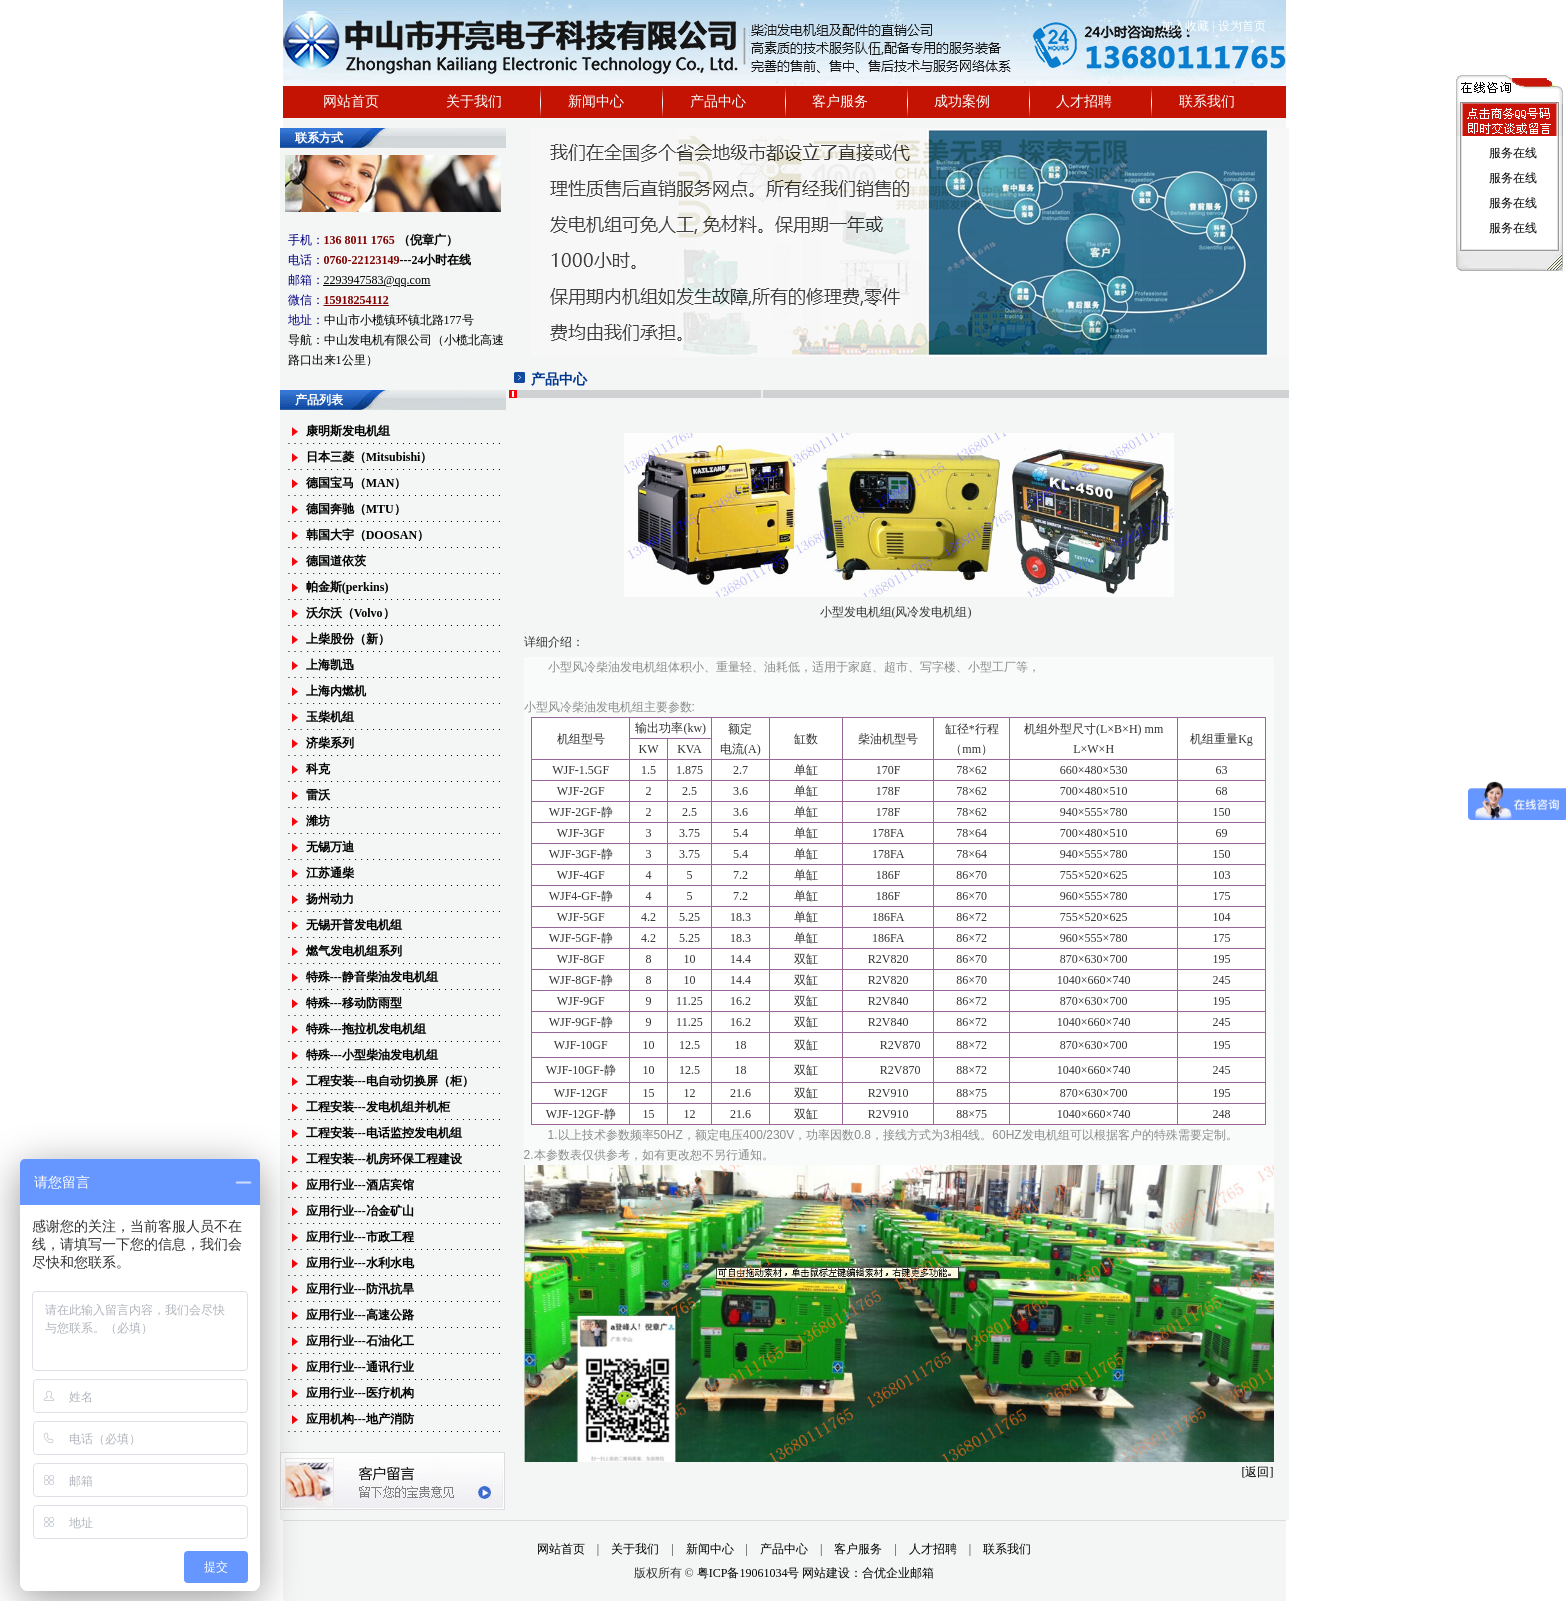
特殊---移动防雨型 (354, 1003)
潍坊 (318, 821)
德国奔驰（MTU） (356, 509)
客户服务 (840, 101)
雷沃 (318, 795)
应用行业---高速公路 (360, 1315)
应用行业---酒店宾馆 (360, 1185)
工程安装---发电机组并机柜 (378, 1107)
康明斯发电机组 (348, 431)
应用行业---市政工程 (360, 1237)
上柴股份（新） (348, 639)
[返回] (1258, 1472)
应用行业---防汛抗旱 (360, 1289)
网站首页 (351, 101)
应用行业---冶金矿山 (360, 1211)
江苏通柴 (330, 873)
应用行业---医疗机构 (360, 1393)
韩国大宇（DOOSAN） (367, 535)
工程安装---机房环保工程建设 (384, 1159)
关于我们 (474, 101)
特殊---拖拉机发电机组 (366, 1029)
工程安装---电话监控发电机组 (384, 1133)
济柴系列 (330, 743)
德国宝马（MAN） (356, 483)
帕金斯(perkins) (347, 587)
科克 (318, 769)
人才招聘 (1084, 101)
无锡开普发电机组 (354, 925)
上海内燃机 (336, 691)
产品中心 (718, 101)
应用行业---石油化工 (360, 1341)
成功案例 (962, 101)
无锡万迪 (330, 847)
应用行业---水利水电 (360, 1263)
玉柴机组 (330, 717)
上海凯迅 (330, 665)
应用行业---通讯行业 (360, 1367)
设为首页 (1242, 26)
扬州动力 (330, 899)
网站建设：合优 (844, 1573)
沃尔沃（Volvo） (350, 613)
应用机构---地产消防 (360, 1419)
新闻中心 (596, 101)
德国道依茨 (336, 561)
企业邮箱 (910, 1573)
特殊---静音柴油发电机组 (372, 977)
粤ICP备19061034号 (750, 1573)
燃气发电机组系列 (354, 951)
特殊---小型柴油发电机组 (372, 1055)
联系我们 (1207, 101)
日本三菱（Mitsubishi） (369, 457)
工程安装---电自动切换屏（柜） (390, 1081)
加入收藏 (1185, 26)
